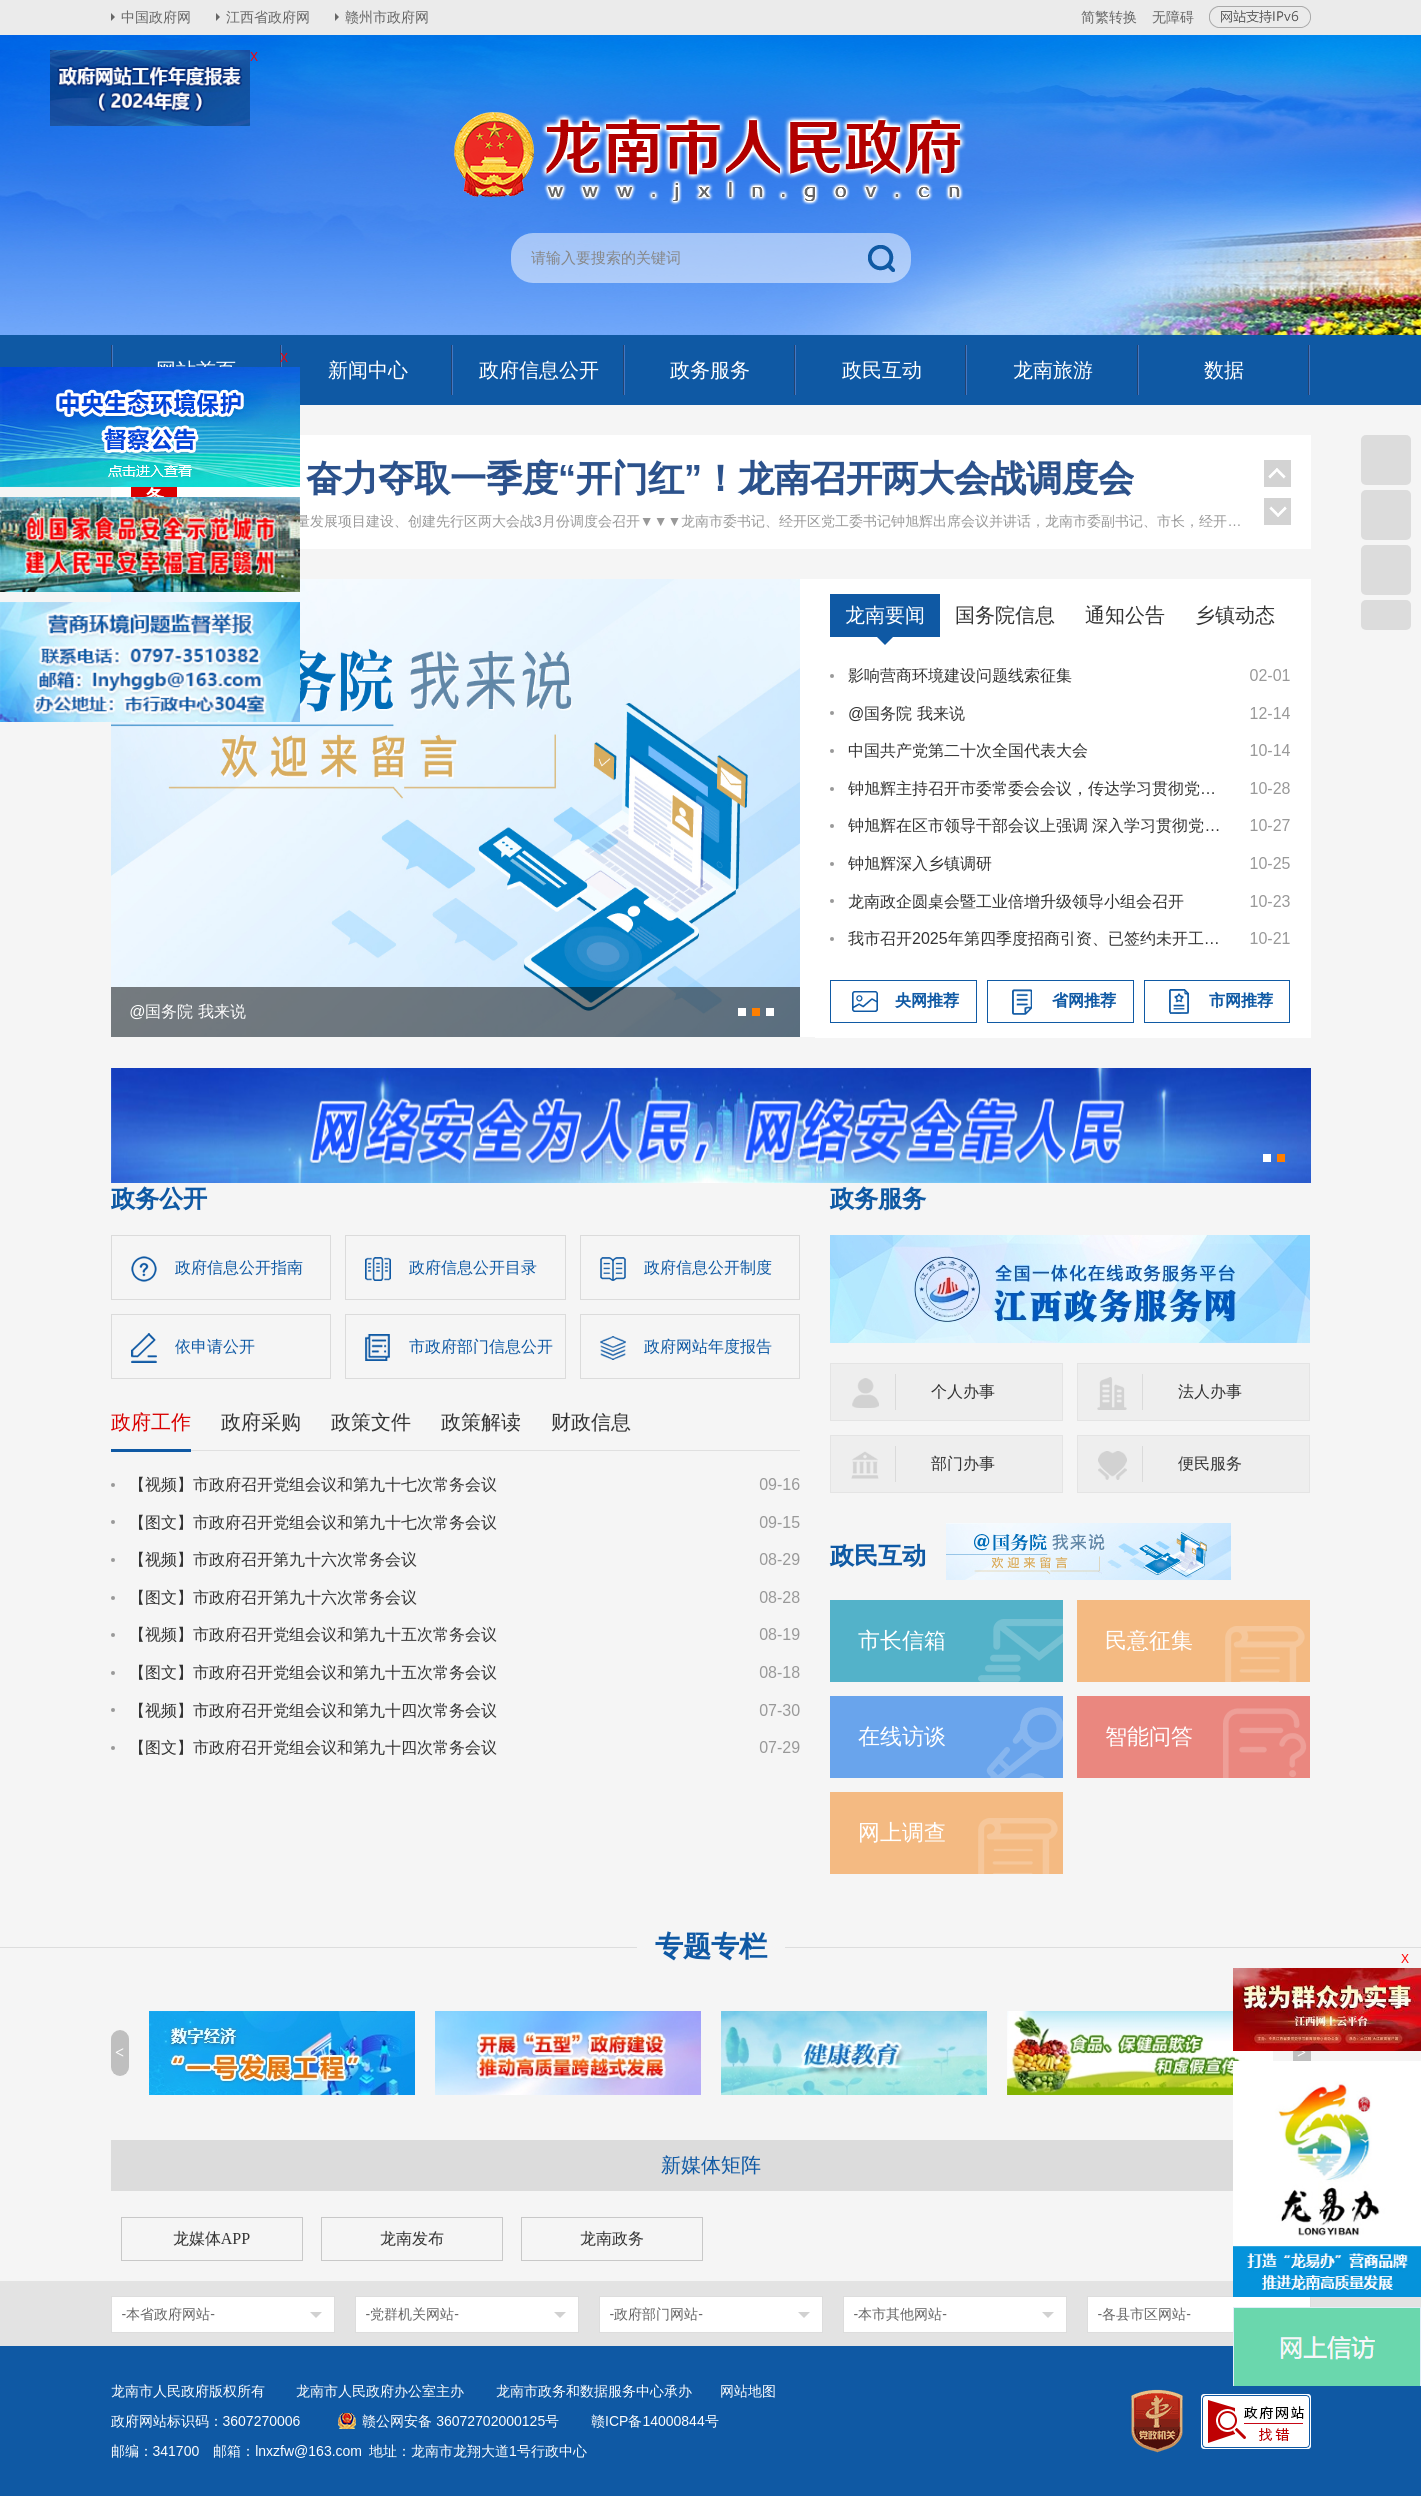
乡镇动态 (1235, 615)
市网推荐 (1241, 1000)
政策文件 (371, 1422)
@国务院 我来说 (906, 713)
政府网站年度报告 (708, 1346)
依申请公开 (215, 1346)
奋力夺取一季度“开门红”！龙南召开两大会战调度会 (720, 478)
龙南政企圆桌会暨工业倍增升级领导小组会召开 (1016, 901)
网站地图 (748, 2391)
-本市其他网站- (900, 2314)
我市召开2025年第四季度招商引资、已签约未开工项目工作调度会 (1039, 938)
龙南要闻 (885, 615)
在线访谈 (902, 1736)
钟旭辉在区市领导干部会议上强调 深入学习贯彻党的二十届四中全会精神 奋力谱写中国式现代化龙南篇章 (1039, 825)
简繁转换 (1109, 17)
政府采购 (261, 1422)
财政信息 (591, 1422)
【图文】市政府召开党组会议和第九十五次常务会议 (313, 1672)
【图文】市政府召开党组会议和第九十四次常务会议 (313, 1747)
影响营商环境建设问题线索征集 (960, 675)
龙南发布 (412, 2238)
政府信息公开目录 (473, 1267)
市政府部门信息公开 (481, 1346)
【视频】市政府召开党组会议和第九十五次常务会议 (313, 1634)
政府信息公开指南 (239, 1267)
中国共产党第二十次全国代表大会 (968, 750)
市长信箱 (902, 1640)
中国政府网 (156, 17)
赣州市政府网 (387, 17)
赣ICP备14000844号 (655, 2421)
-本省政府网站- (168, 2314)
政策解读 (481, 1422)
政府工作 (151, 1422)
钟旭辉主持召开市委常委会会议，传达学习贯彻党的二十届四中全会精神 (1039, 788)
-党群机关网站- (412, 2314)
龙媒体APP (211, 2238)
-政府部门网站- (656, 2314)
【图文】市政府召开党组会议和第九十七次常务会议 (313, 1522)
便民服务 (1210, 1463)
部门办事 (963, 1463)
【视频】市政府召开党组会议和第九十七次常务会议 (313, 1484)
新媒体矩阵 (711, 2165)
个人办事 (963, 1391)
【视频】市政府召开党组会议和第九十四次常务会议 (313, 1710)
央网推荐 (927, 1000)
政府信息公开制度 (708, 1267)
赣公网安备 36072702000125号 (460, 2421)
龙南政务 (612, 2238)
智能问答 (1149, 1736)
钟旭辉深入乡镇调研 (920, 863)
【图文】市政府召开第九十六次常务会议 (273, 1597)
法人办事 (1210, 1391)
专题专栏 (711, 1946)
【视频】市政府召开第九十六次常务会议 (273, 1559)
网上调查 (902, 1832)
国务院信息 (1005, 615)
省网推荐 (1084, 1000)
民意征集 (1149, 1640)
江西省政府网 (268, 17)
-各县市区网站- (1144, 2314)
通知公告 (1125, 615)
